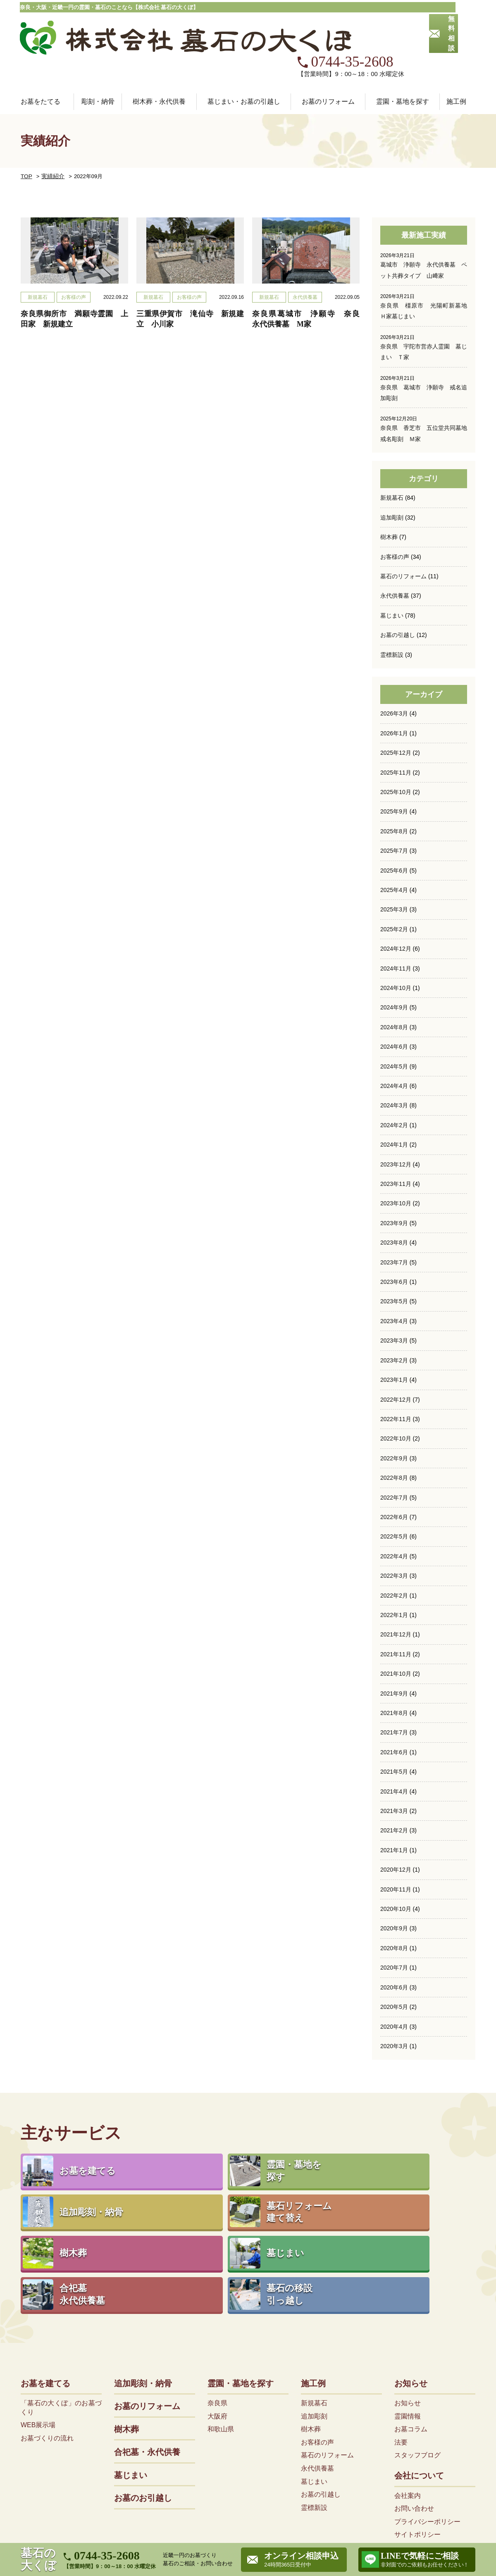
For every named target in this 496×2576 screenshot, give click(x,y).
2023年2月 (394, 1320)
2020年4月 (394, 1984)
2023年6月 (394, 1242)
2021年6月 (394, 1711)
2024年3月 (394, 1066)
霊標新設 (391, 617)
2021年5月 (394, 1730)
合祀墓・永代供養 (147, 2347)
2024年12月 (395, 910)
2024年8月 (394, 988)
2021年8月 (394, 1672)
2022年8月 (394, 1437)
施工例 (313, 2278)
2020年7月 (394, 1925)
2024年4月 (394, 1047)
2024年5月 (394, 1027)
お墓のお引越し (143, 2392)
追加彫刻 (391, 480)
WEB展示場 (38, 2319)
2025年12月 (395, 715)
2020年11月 (395, 1847)
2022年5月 (394, 1496)
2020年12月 (395, 1828)
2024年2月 (394, 1086)
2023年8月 (394, 1203)
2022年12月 (395, 1359)
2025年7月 (394, 812)
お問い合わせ (414, 2403)
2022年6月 (394, 1477)
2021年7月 (394, 1691)
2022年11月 (395, 1379)
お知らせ (410, 2278)
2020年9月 (394, 1887)
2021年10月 (395, 1633)
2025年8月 (394, 793)
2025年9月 (394, 773)
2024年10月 (395, 949)
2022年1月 (394, 1574)
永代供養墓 (394, 558)
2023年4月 (394, 1281)
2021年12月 (395, 1594)
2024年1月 (394, 1105)
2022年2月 (394, 1555)
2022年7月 (394, 1457)
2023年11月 (395, 1144)
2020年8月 (394, 1906)
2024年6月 (394, 1008)
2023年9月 (394, 1184)
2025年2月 (394, 890)
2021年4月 (394, 1750)
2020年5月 (394, 1965)
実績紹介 (50, 140)
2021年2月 (394, 1789)
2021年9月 (394, 1652)
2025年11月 (395, 734)
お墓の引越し (397, 597)
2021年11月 (395, 1613)
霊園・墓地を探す (240, 2278)
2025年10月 (395, 754)
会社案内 (407, 2390)
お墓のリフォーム (328, 65)
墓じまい (391, 578)
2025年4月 (394, 852)
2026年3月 (394, 676)
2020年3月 (394, 2004)
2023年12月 (395, 1125)
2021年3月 (394, 1769)
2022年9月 (394, 1418)
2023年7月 (394, 1222)
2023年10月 (395, 1164)
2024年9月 (394, 969)
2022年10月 (395, 1398)
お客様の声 (394, 519)
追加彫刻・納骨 (143, 2278)
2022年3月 (394, 1535)
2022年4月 (394, 1515)
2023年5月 (394, 1262)
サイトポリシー (417, 2429)
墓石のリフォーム (403, 539)
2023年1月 (394, 1340)
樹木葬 (389, 499)
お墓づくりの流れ (47, 2333)
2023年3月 (394, 1301)
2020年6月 (394, 1945)
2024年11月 (395, 930)
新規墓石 (391, 461)
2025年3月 (394, 871)
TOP (26, 140)
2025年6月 (394, 832)
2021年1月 (394, 1809)
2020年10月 (395, 1867)
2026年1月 (394, 695)
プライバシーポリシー (427, 2416)
